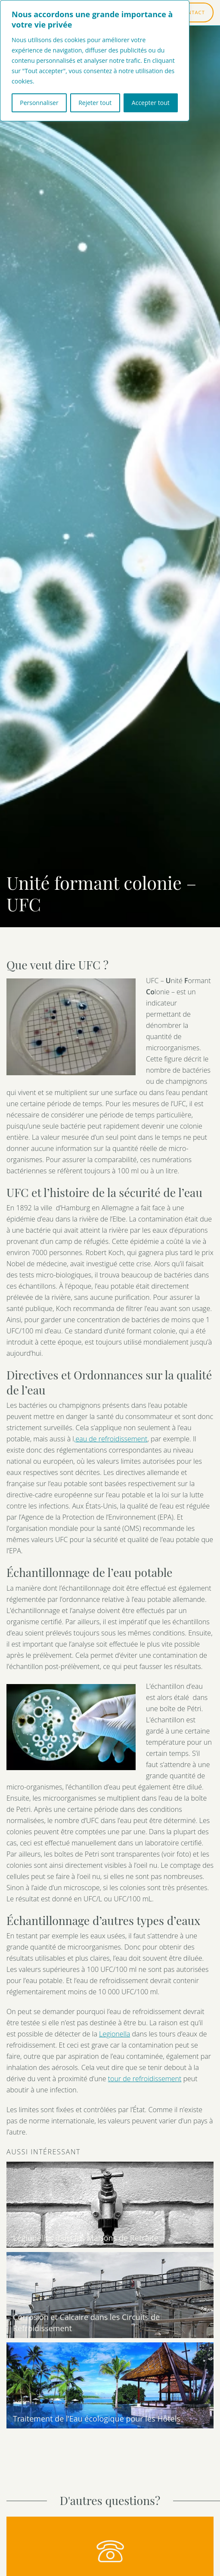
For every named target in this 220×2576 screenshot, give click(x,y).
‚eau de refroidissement (110, 1439)
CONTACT (192, 12)
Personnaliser (39, 103)
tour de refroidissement (145, 2078)
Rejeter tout (95, 103)
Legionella (114, 2034)
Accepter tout (151, 103)
